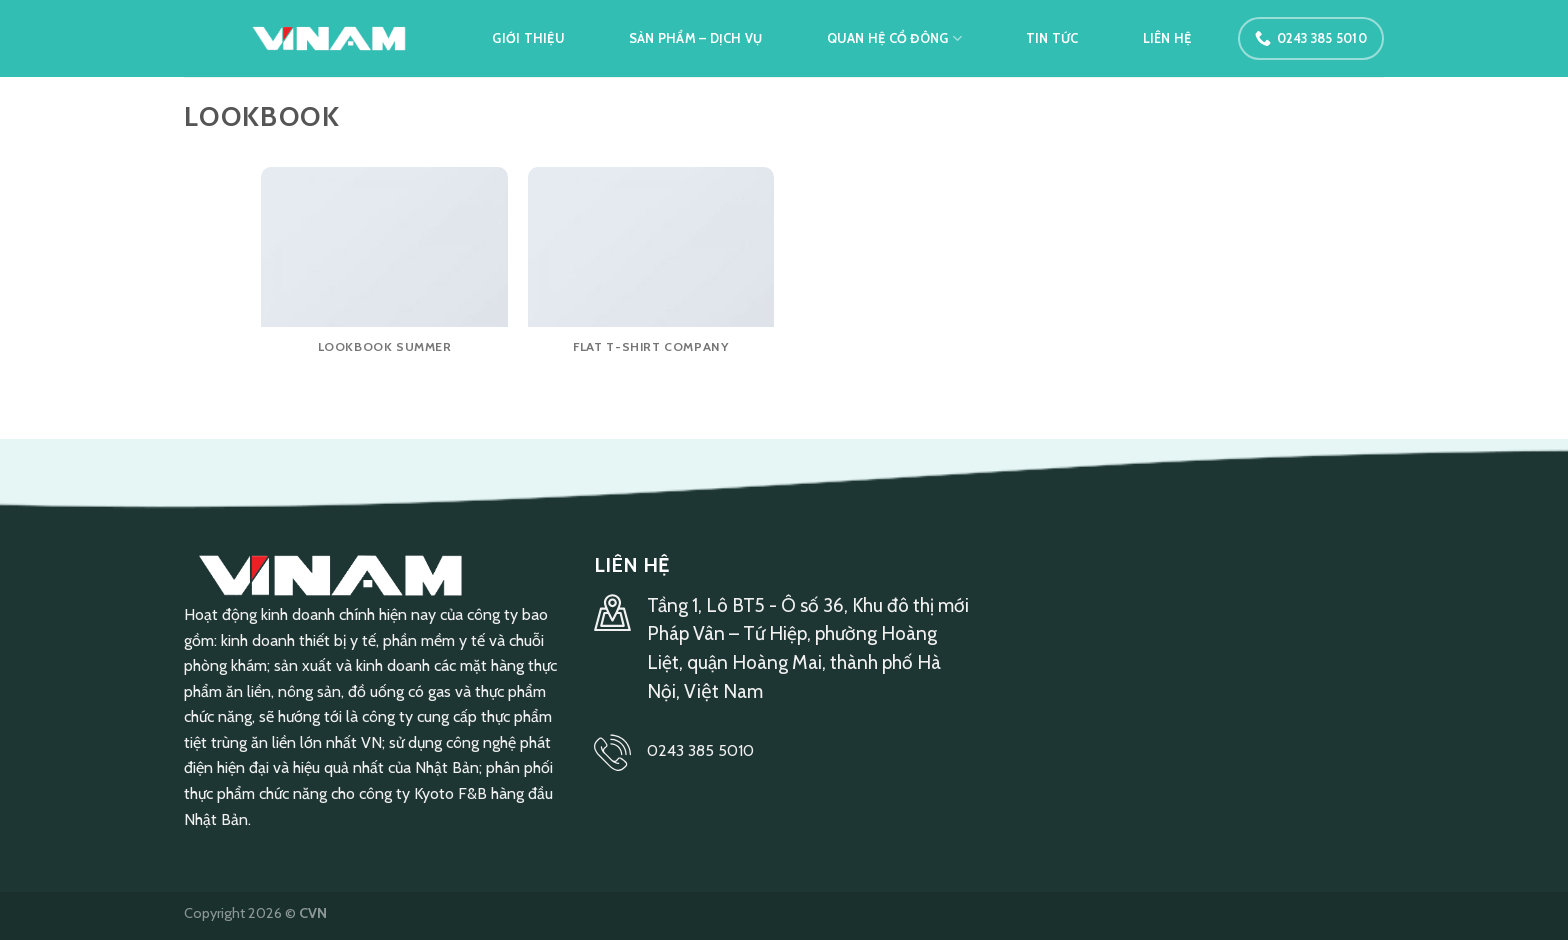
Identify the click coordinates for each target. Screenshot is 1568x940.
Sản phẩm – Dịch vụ (696, 38)
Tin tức (1052, 38)
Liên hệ (1167, 38)
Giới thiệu (528, 38)
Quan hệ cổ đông (894, 38)
